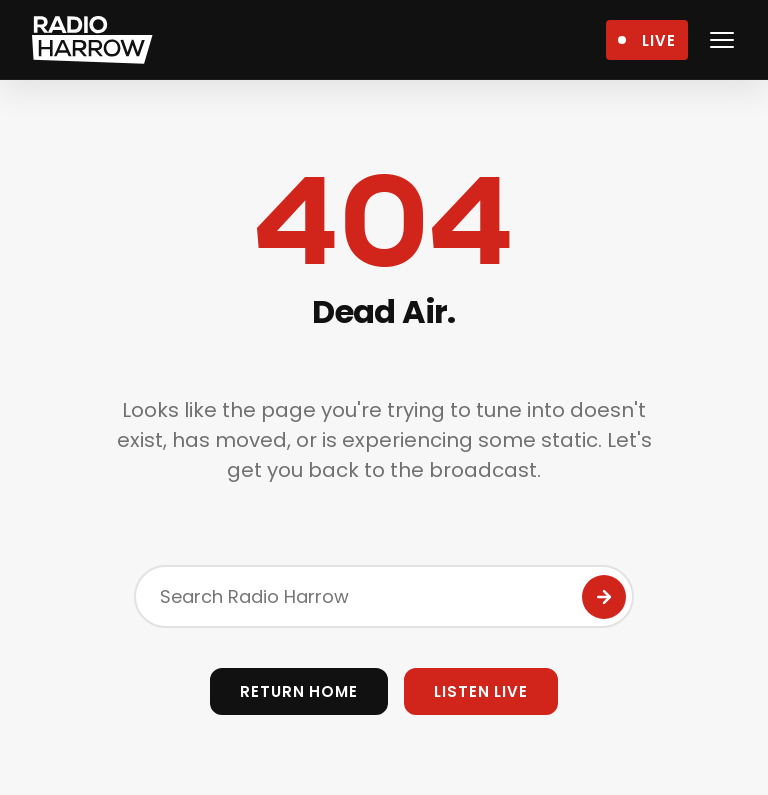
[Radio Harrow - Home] (93, 40)
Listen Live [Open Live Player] (481, 691)
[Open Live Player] (647, 40)
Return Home (299, 691)
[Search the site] (384, 596)
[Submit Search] (604, 597)
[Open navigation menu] (722, 40)
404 (384, 222)
